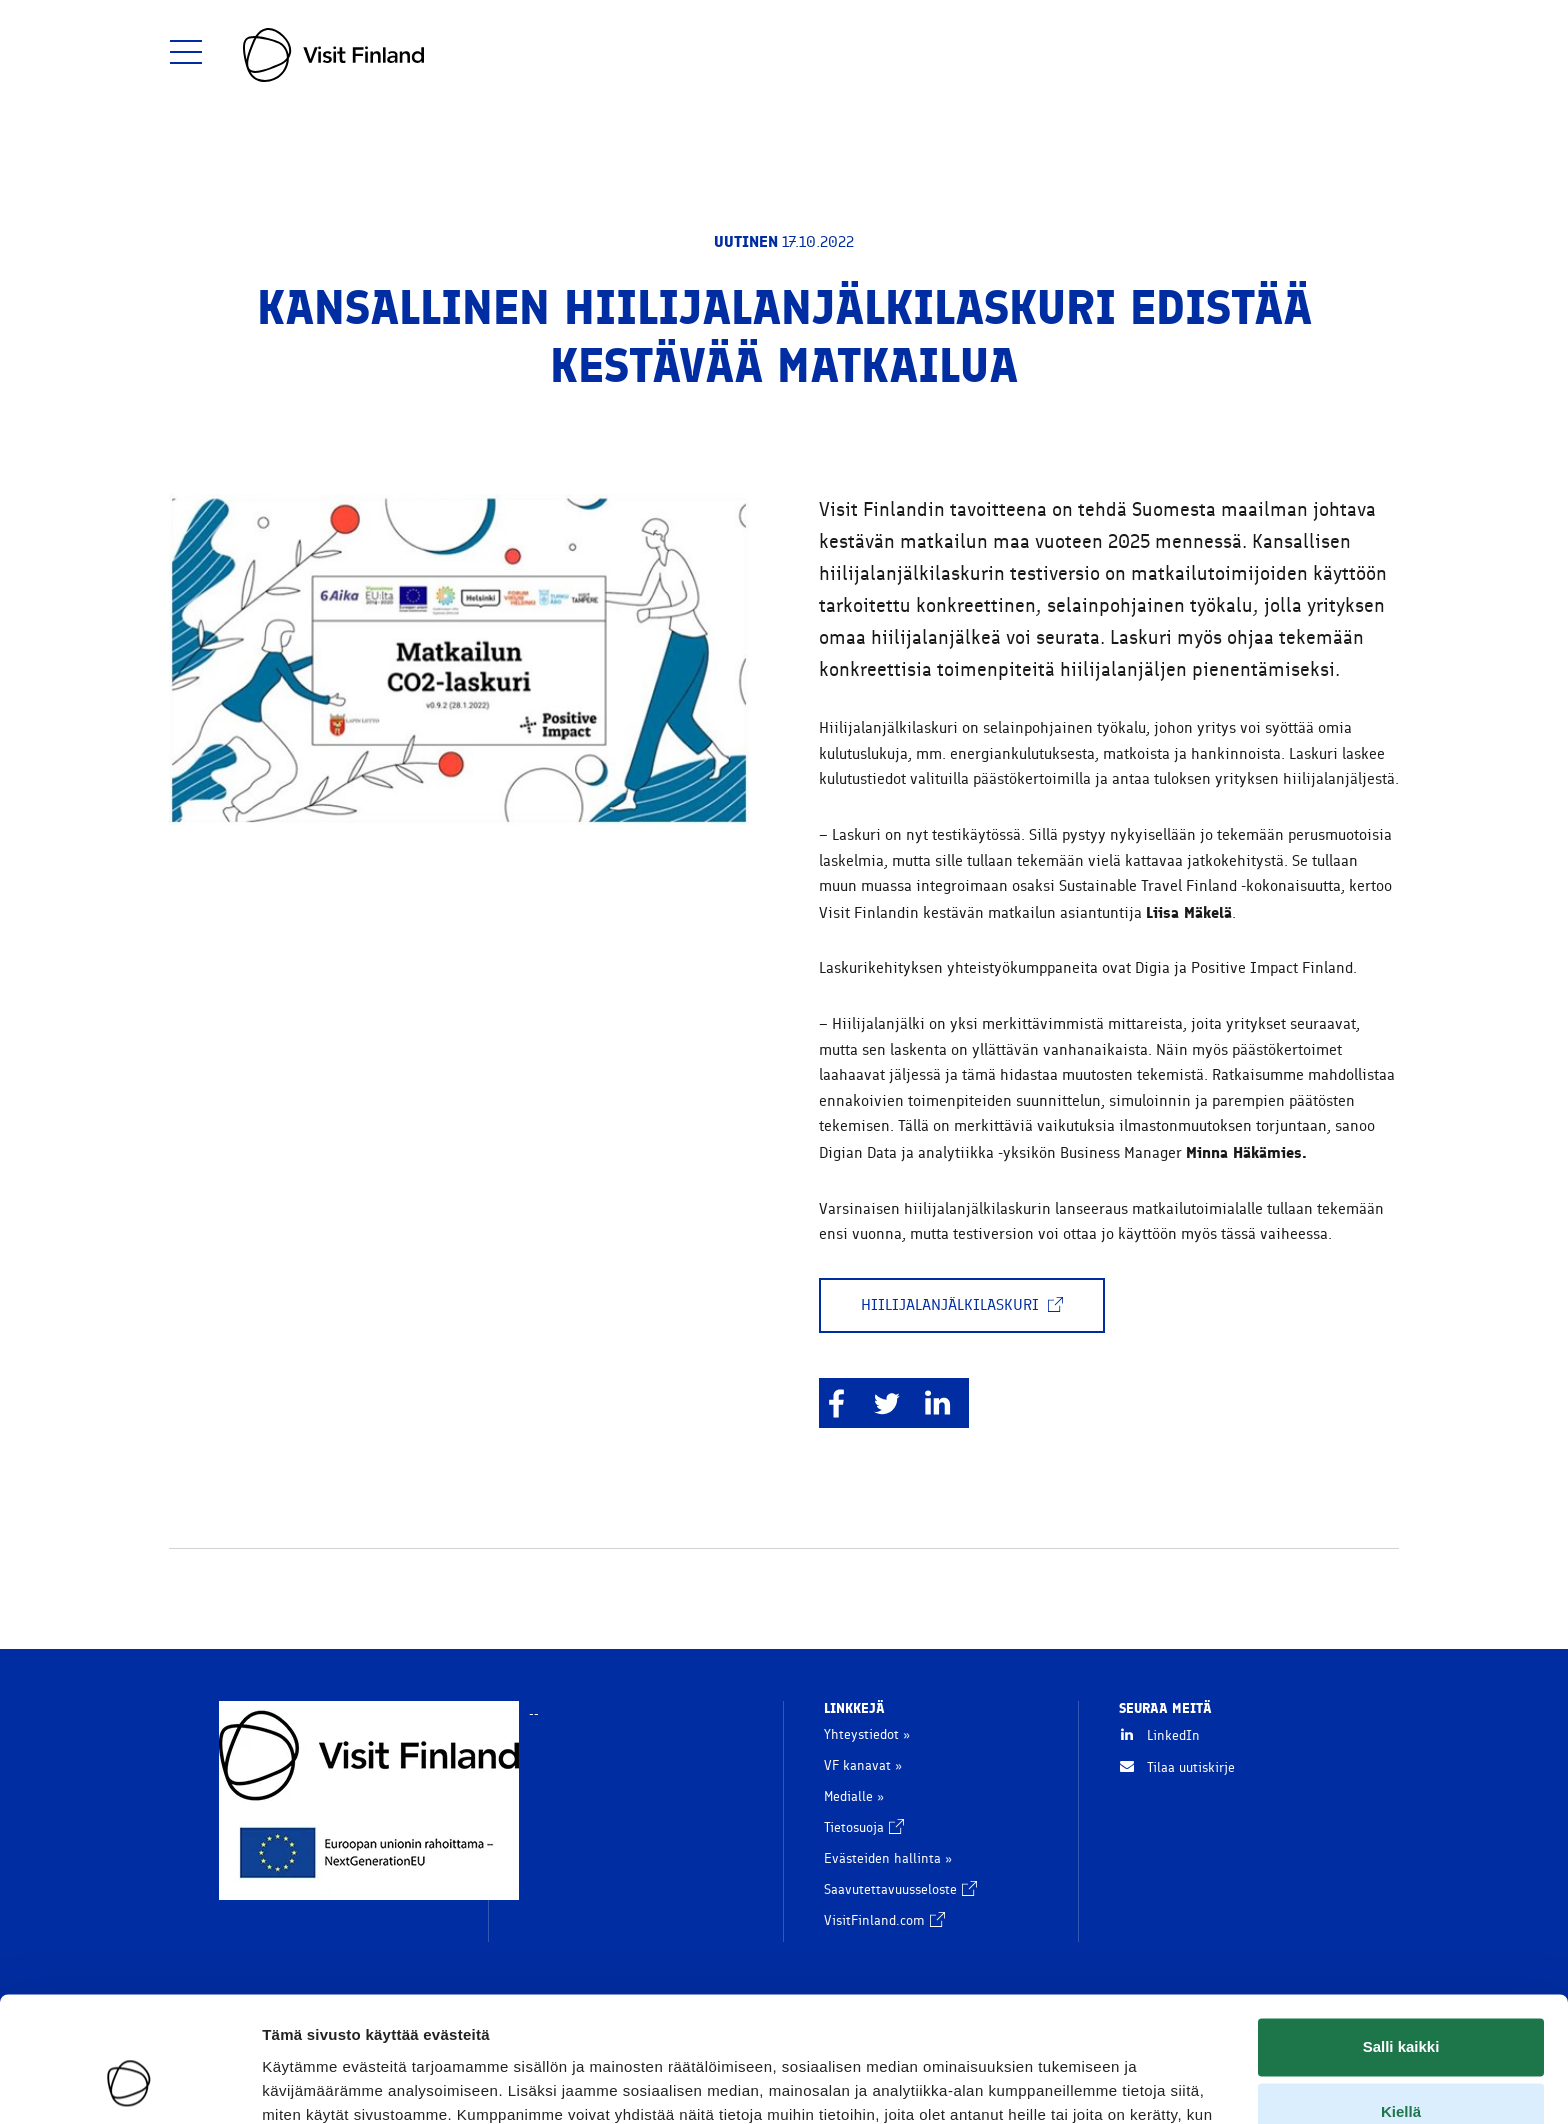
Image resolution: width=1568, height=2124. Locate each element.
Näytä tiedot (305, 2084)
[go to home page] (333, 55)
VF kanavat (857, 1765)
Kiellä (1401, 2002)
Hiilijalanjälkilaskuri (962, 1305)
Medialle (848, 1796)
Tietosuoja (864, 1827)
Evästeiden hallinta (882, 1858)
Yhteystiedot (861, 1734)
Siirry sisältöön (25, 0)
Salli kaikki (1401, 1937)
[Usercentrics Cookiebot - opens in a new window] (129, 2085)
